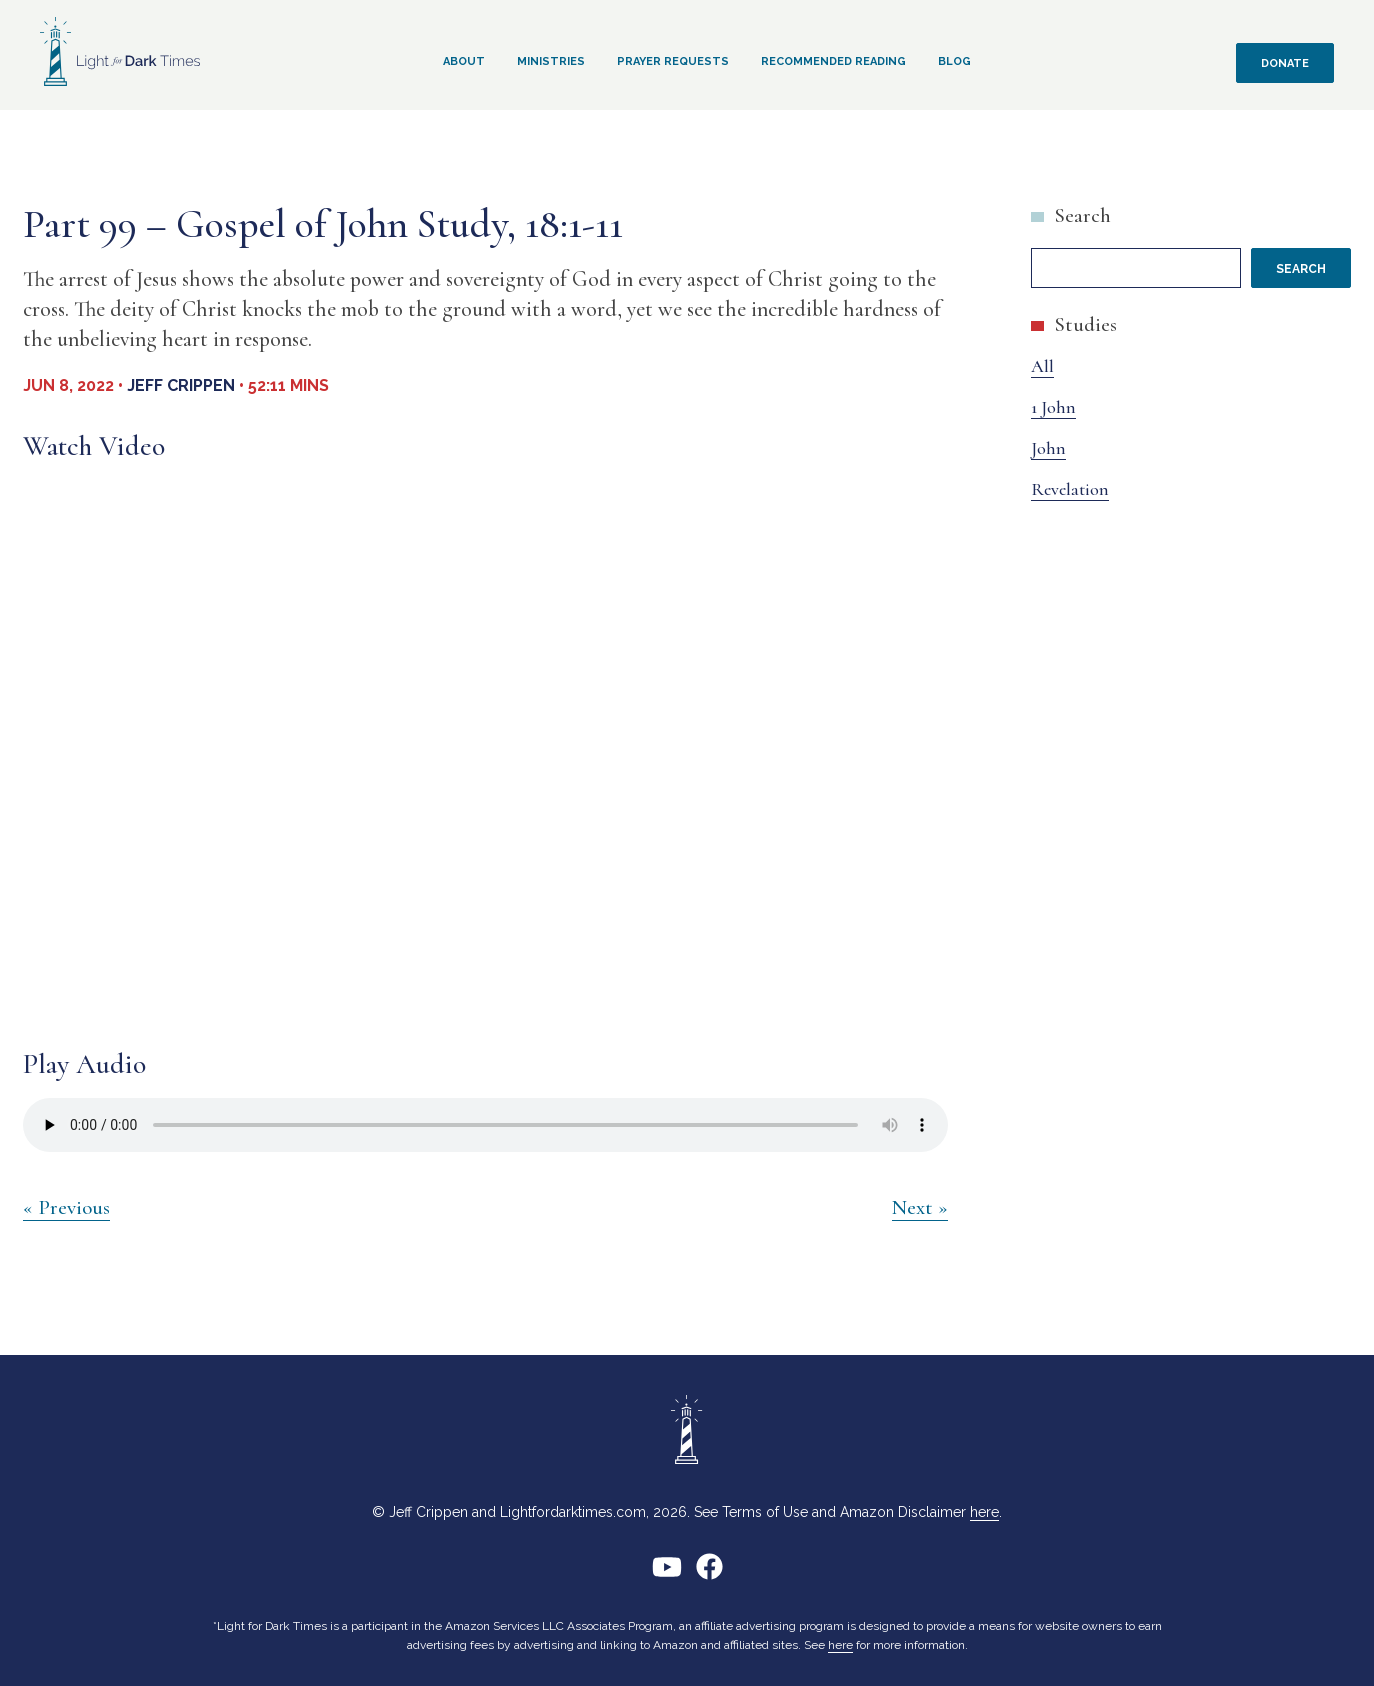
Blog (954, 61)
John (1048, 448)
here (984, 1512)
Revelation (1070, 489)
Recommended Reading (833, 61)
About (464, 61)
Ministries (551, 61)
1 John (1053, 407)
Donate (1285, 63)
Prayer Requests (673, 61)
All (1042, 366)
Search (1082, 215)
